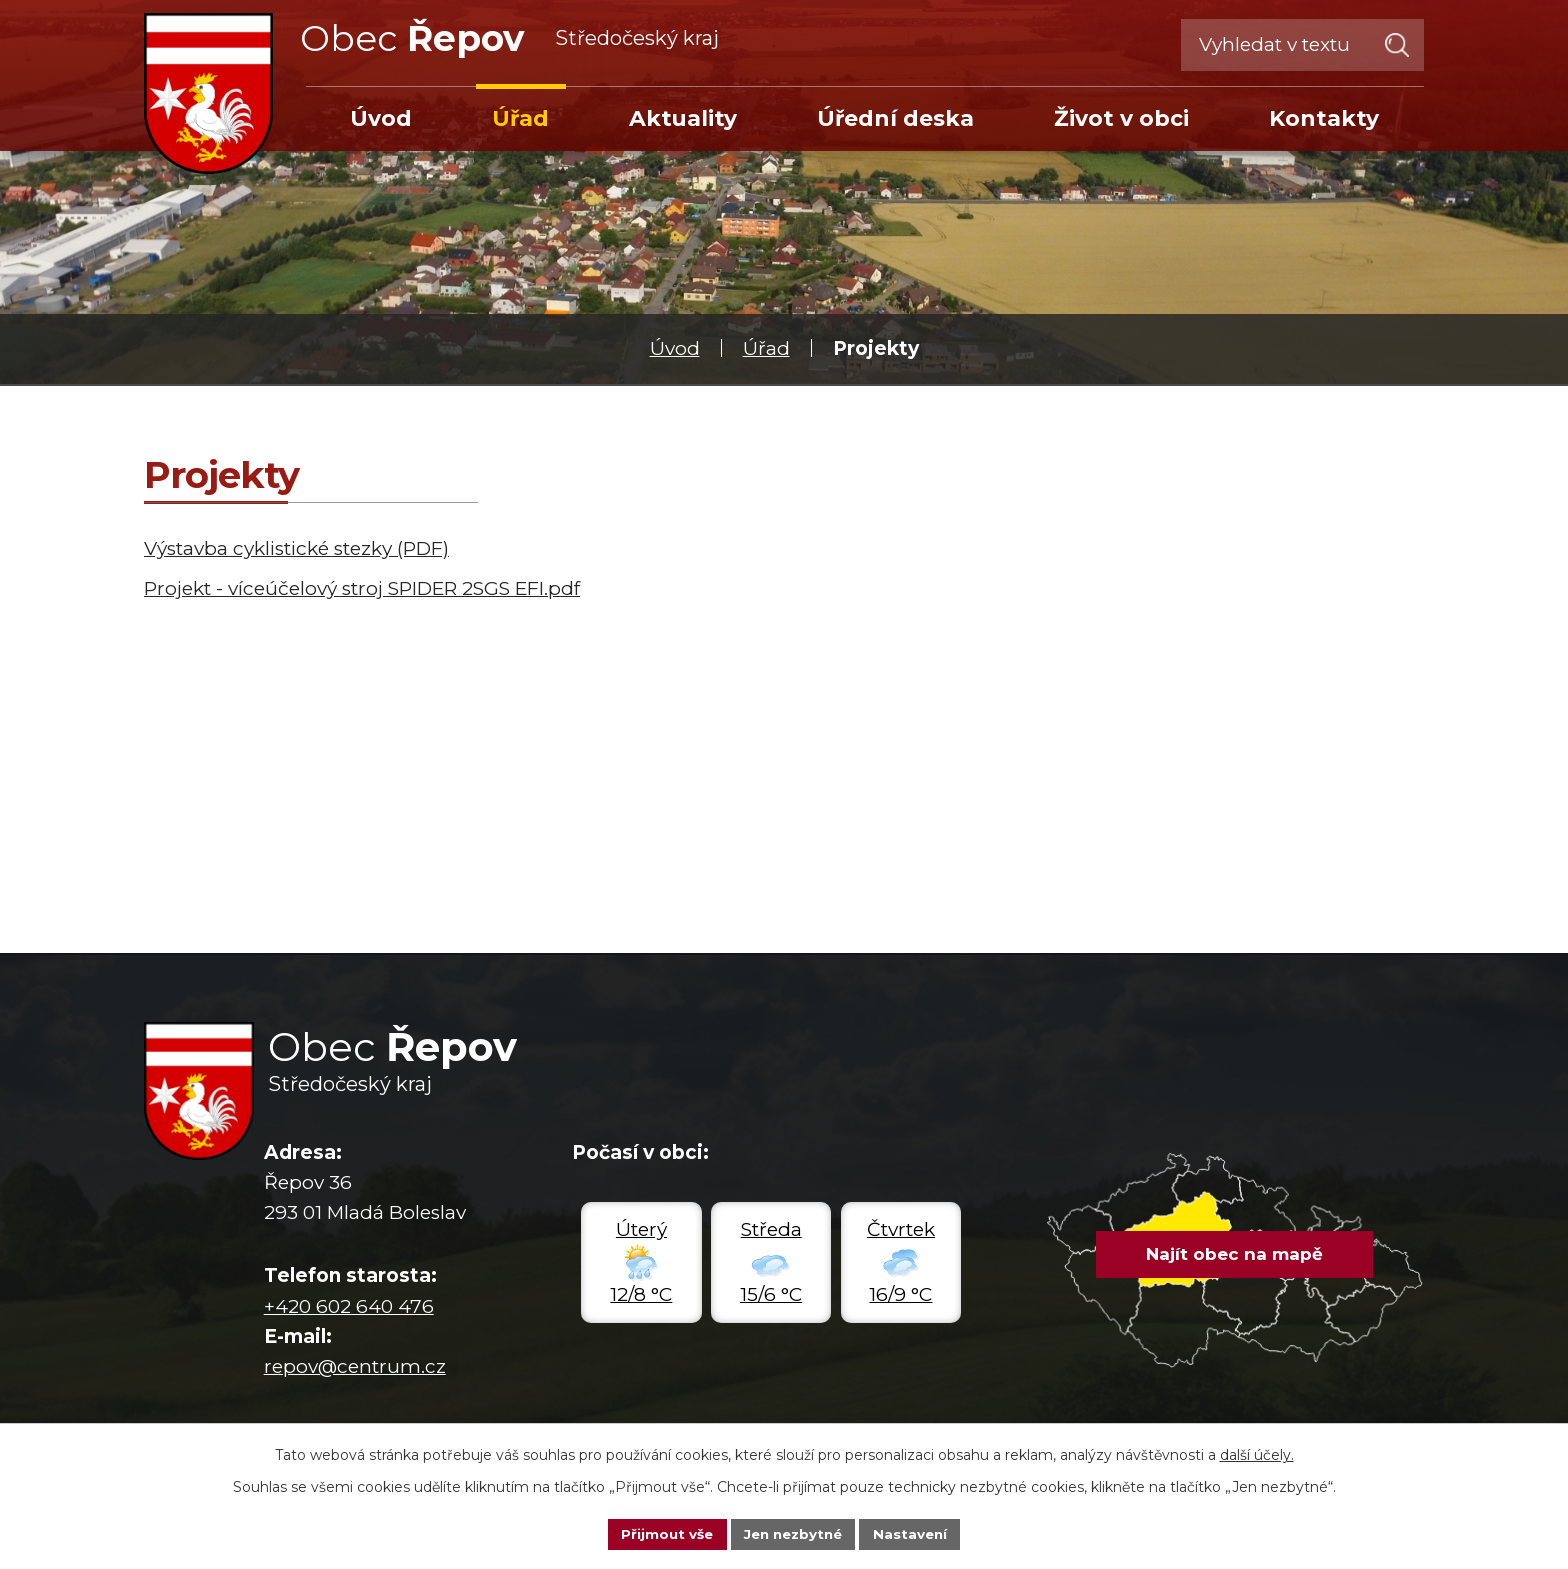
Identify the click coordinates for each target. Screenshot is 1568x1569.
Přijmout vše (662, 1533)
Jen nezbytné (793, 1533)
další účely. (1257, 1454)
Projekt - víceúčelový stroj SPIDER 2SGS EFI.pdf (362, 588)
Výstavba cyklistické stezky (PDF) (296, 548)
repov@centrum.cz (355, 1366)
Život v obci (1121, 118)
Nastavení (916, 1533)
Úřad (766, 348)
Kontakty (1324, 118)
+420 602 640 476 (349, 1306)
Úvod (675, 348)
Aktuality (683, 118)
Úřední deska (895, 118)
